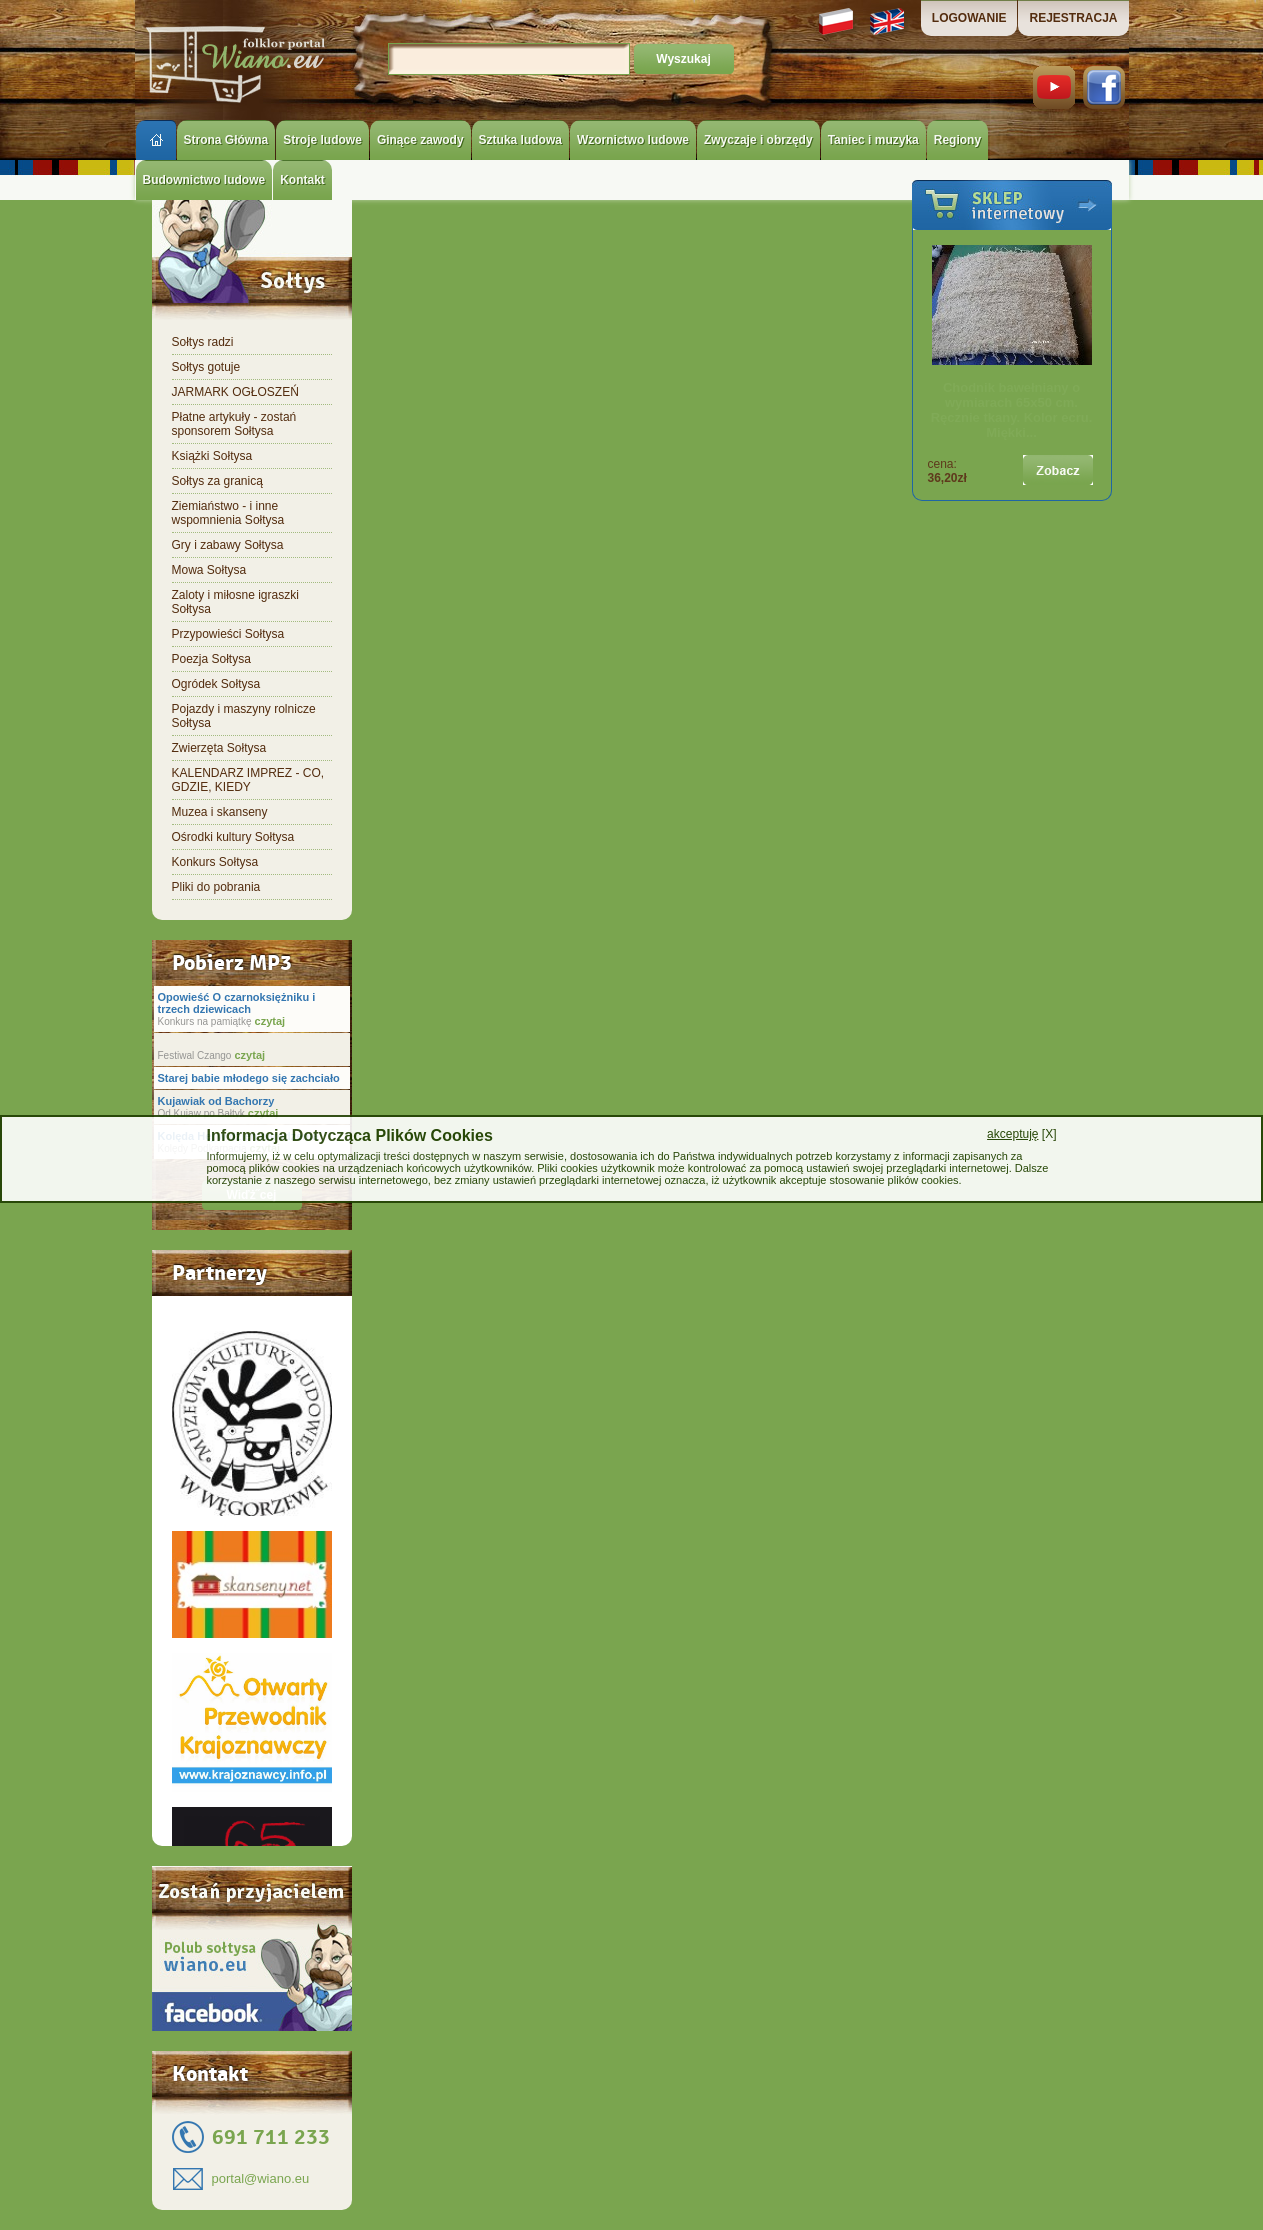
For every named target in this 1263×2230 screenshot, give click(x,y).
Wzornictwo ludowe (633, 140)
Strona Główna (226, 140)
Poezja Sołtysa (211, 659)
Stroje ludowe (322, 140)
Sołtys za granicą (217, 481)
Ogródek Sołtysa (216, 684)
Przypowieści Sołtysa (228, 634)
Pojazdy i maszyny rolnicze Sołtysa (244, 716)
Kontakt (302, 180)
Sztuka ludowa (520, 140)
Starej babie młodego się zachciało (249, 1078)
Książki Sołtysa (212, 456)
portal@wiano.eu (261, 2178)
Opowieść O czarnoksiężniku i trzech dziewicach (237, 1003)
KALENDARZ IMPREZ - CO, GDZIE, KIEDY (248, 780)
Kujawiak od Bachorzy (216, 1101)
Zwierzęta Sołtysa (219, 748)
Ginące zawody (420, 140)
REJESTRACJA (1073, 18)
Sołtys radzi (203, 342)
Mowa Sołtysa (209, 570)
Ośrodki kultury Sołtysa (233, 837)
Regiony (957, 140)
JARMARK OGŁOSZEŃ (235, 392)
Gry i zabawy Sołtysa (228, 545)
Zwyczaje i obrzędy (758, 140)
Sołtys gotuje (206, 367)
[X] (1021, 1134)
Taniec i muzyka (873, 140)
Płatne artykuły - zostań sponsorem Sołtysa (234, 424)
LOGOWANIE (969, 18)
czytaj (268, 1021)
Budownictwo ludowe (204, 180)
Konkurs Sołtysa (215, 862)
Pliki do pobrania (216, 887)
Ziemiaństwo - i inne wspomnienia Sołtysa (228, 513)
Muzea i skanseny (220, 812)
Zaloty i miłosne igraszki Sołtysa (235, 602)
